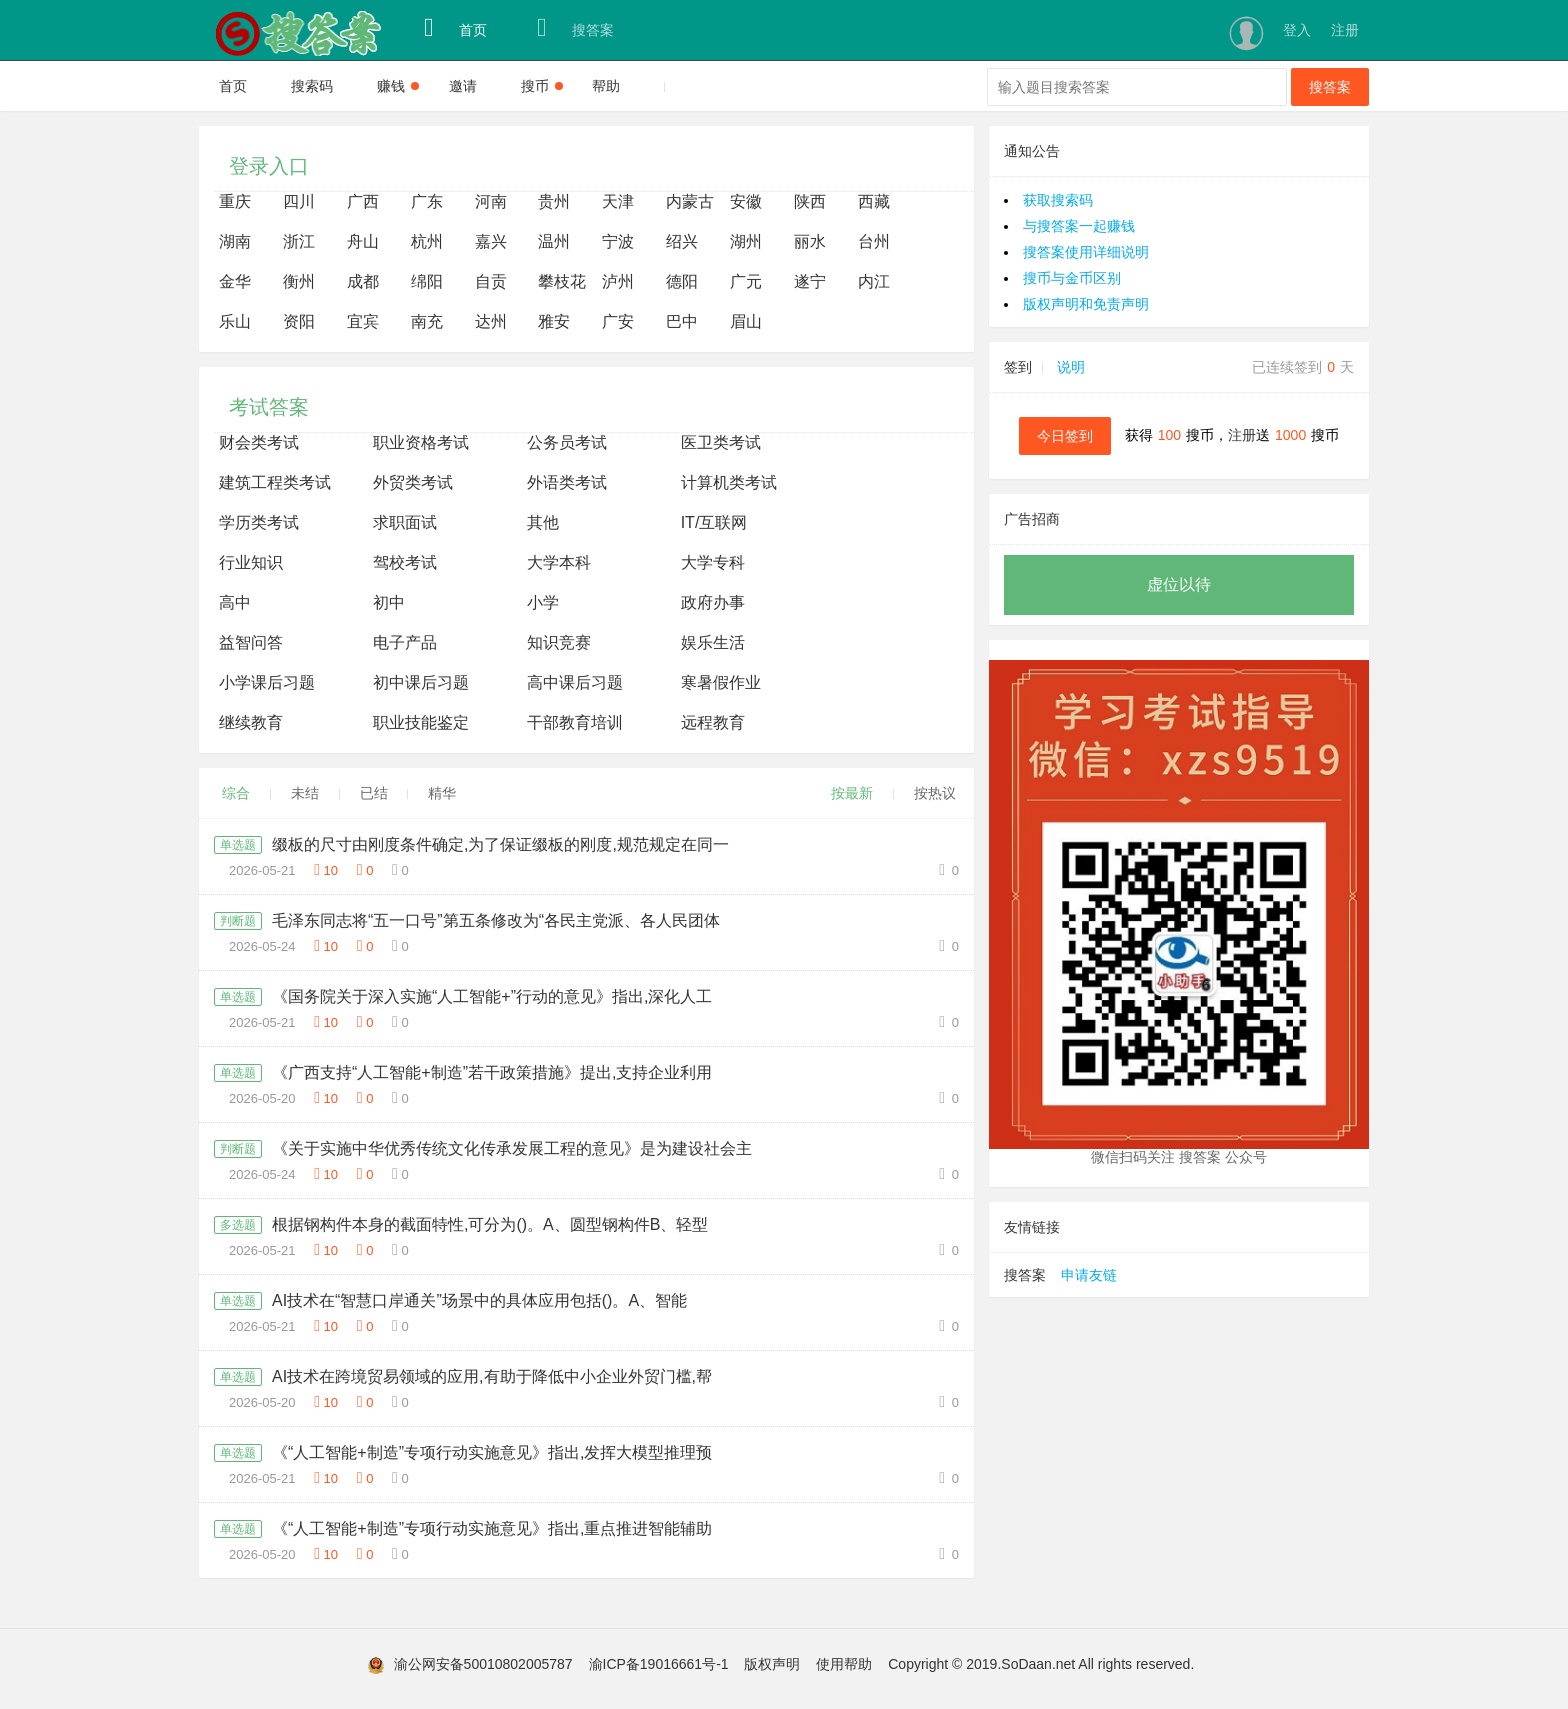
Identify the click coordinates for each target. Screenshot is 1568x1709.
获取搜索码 (1058, 200)
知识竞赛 (559, 642)
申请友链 (1089, 1275)
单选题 (238, 845)
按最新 (852, 793)
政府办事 (713, 602)
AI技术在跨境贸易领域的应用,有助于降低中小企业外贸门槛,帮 (492, 1376)
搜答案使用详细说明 (1086, 252)
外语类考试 (567, 482)
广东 (427, 201)
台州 (874, 241)
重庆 (235, 201)
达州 (491, 321)
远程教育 (713, 722)
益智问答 (251, 642)
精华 (442, 793)
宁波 (618, 241)
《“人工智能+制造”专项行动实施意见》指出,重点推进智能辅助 (492, 1528)
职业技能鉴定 (421, 722)
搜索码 (312, 86)
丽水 (810, 241)
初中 (389, 602)
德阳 (682, 281)
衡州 (299, 281)
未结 (305, 793)
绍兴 (682, 241)
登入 (1297, 30)
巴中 (682, 321)
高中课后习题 (575, 682)
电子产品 (405, 642)
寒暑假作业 (721, 682)
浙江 (299, 241)
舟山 (363, 241)
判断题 (238, 921)
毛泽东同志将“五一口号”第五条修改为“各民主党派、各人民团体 (496, 920)
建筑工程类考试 (275, 482)
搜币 (542, 86)
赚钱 (398, 86)
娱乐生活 (713, 642)
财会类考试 (259, 442)
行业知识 (251, 562)
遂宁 (810, 281)
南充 (427, 321)
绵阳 (427, 281)
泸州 (618, 281)
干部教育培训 (575, 722)
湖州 (746, 241)
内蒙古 (690, 201)
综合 (236, 793)
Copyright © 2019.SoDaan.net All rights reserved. (1041, 1664)
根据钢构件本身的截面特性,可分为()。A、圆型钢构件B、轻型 (490, 1224)
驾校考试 (405, 562)
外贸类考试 (413, 482)
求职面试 (405, 522)
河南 (491, 201)
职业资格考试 (421, 442)
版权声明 (772, 1664)
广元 (746, 281)
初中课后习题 (421, 682)
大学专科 (713, 562)
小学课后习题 (267, 682)
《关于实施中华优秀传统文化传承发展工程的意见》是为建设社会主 (512, 1148)
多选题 (238, 1225)
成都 (363, 281)
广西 (363, 201)
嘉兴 (491, 241)
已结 (374, 793)
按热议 (935, 793)
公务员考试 (567, 442)
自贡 (491, 281)
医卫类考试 (721, 442)
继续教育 (251, 722)
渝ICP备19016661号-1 (659, 1664)
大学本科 (559, 562)
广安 (618, 321)
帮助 (606, 86)
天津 (618, 201)
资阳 (299, 321)
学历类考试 (259, 522)
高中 (235, 602)
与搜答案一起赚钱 (1079, 226)
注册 (1345, 30)
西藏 (874, 201)
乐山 (235, 321)
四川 (299, 201)
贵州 (554, 201)
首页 (455, 28)
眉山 (746, 321)
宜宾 (363, 321)
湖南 (235, 241)
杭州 (427, 241)
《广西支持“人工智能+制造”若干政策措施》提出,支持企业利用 (492, 1072)
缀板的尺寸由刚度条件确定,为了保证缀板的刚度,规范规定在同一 (500, 844)
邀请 (463, 86)
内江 (874, 281)
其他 (543, 522)
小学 (543, 602)
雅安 (554, 321)
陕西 (810, 201)
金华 (235, 281)
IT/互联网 (714, 522)
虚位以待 (1179, 584)
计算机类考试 (729, 482)
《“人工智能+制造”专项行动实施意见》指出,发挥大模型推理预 (492, 1452)
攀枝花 (562, 281)
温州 (554, 241)
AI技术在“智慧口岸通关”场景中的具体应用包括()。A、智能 (479, 1300)
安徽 (746, 201)
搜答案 (575, 28)
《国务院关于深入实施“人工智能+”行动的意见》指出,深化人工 (492, 996)
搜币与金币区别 (1072, 278)
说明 (1071, 367)
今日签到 (1065, 436)
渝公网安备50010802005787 (483, 1664)
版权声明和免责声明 (1086, 304)
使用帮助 (844, 1664)
